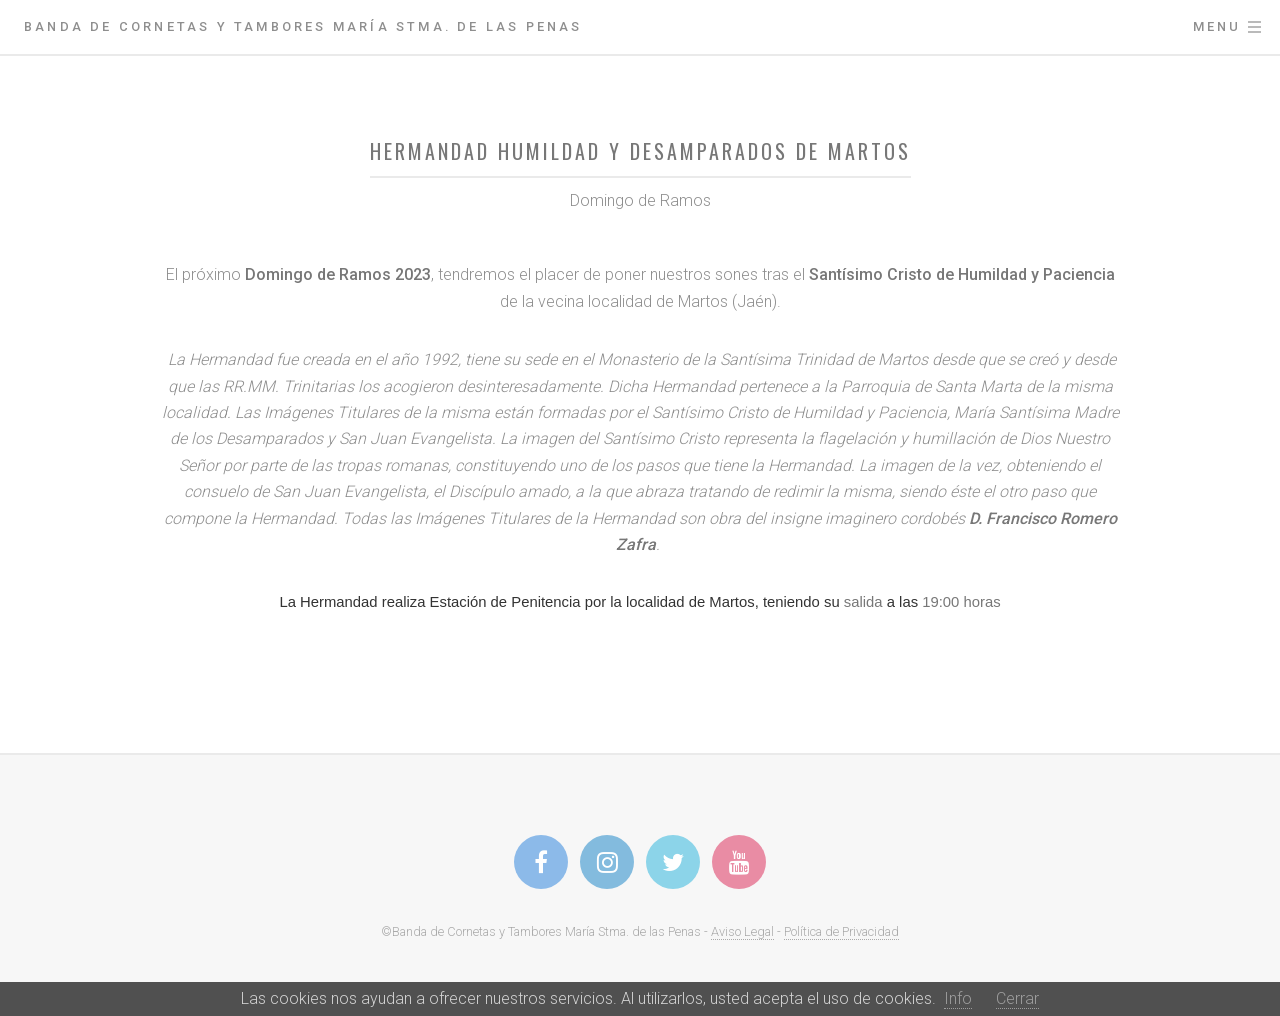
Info (958, 998)
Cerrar (1017, 998)
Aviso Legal (742, 931)
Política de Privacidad (841, 931)
